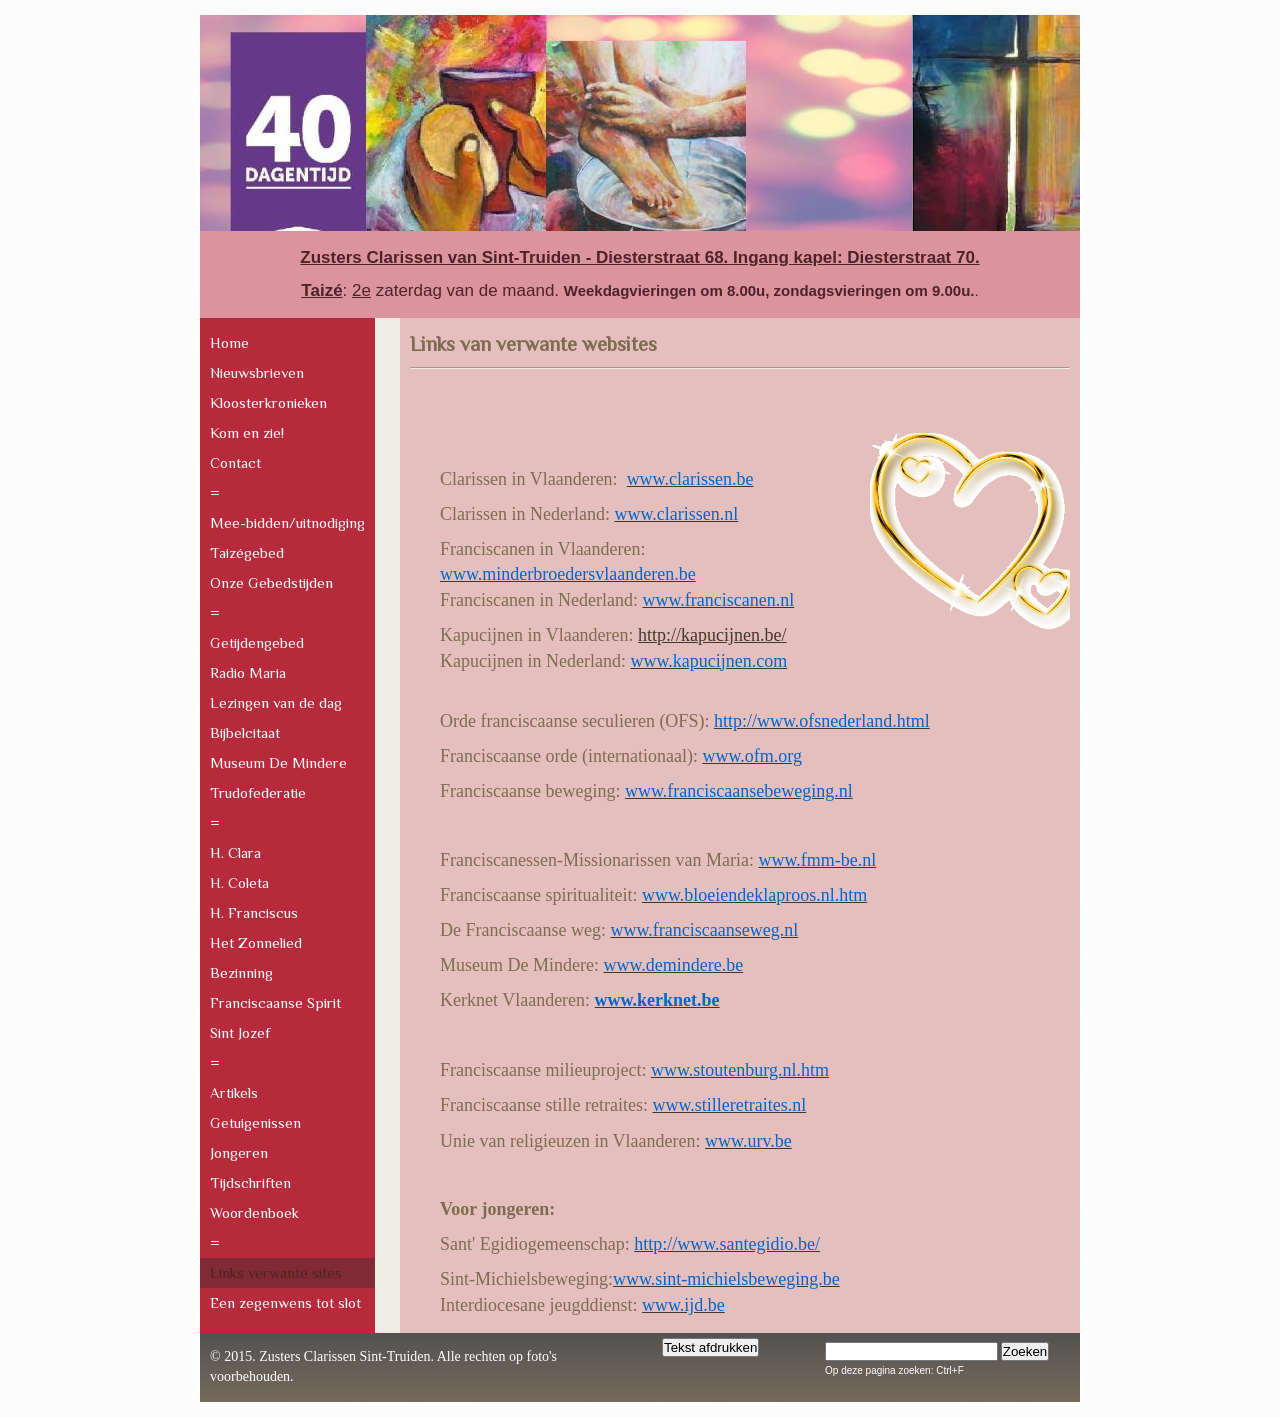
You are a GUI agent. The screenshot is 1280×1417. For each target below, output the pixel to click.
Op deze (844, 1370)
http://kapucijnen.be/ (712, 635)
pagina (913, 1370)
